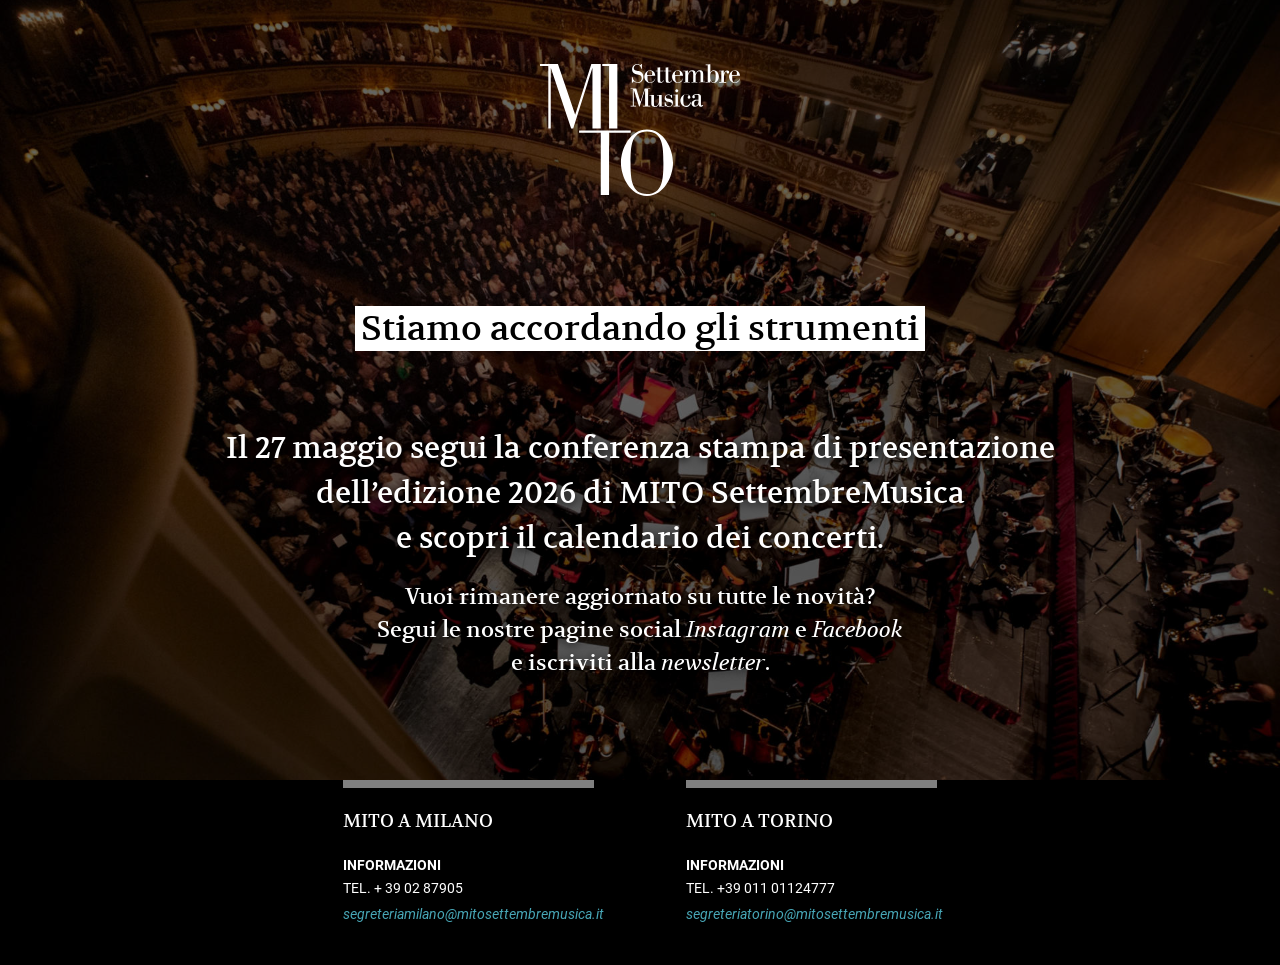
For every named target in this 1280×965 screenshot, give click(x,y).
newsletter (713, 663)
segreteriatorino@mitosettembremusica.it (811, 914)
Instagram (738, 630)
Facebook (857, 630)
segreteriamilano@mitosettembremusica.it (468, 914)
